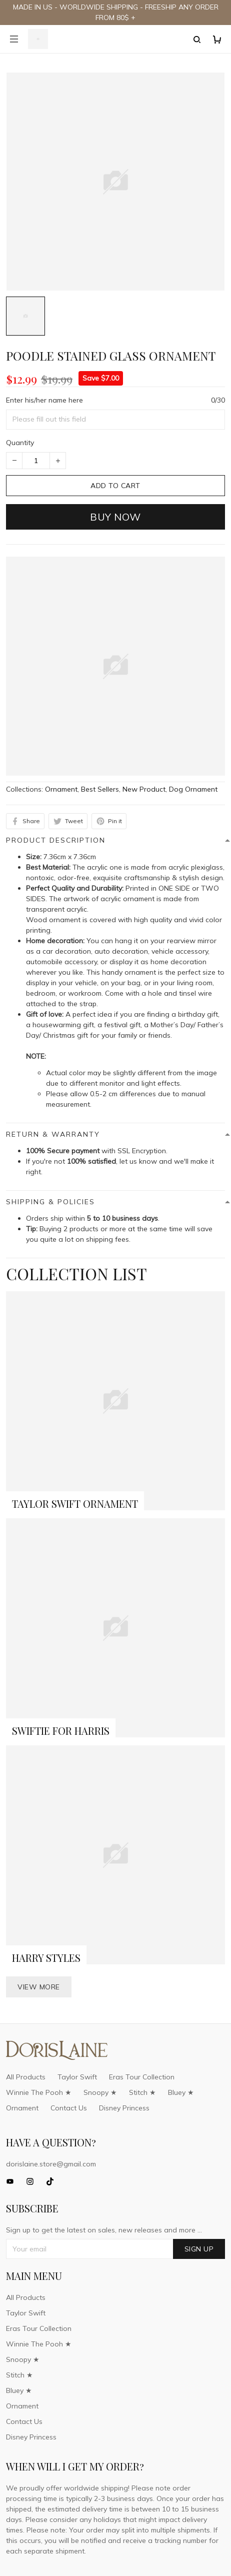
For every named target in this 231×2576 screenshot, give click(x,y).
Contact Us (68, 2107)
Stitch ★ (142, 2092)
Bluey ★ (181, 2092)
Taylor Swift (77, 2076)
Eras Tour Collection (141, 2076)
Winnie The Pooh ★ (39, 2092)
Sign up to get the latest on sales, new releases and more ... (104, 2229)
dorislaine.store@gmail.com (51, 2163)
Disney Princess (124, 2107)
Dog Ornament (193, 789)
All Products (26, 2076)
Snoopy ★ (100, 2092)
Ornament (61, 789)
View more (39, 1986)
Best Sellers (100, 789)
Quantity (20, 442)
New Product (144, 789)
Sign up (199, 2248)
